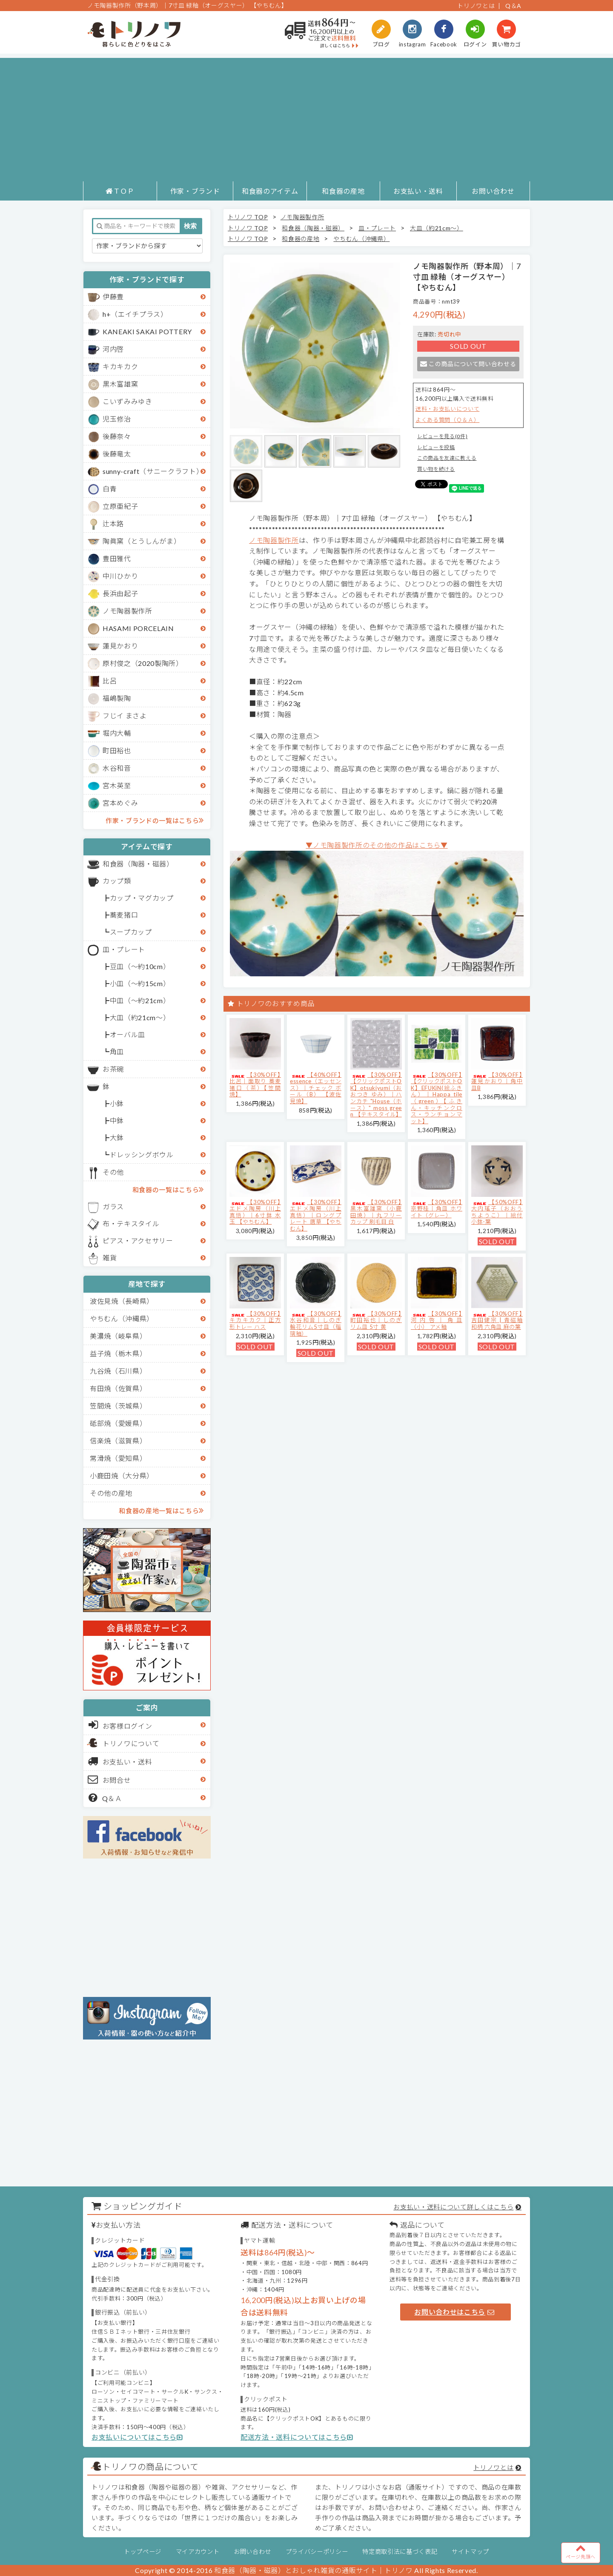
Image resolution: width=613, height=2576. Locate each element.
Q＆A (513, 5)
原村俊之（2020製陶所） (143, 663)
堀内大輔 (117, 733)
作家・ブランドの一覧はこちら (155, 820)
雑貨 (110, 1258)
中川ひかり (120, 576)
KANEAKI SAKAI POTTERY (147, 331)
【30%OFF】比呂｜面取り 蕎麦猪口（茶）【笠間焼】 (255, 1084)
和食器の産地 (343, 191)
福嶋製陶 (117, 698)
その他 (113, 1172)
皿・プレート (124, 949)
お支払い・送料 (418, 191)
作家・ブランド (195, 191)
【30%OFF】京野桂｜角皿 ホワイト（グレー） (436, 1209)
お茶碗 (113, 1069)
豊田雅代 (117, 558)
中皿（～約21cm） (140, 1000)
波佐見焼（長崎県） (122, 1301)
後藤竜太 (117, 454)
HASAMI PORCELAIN (138, 628)
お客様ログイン (120, 1724)
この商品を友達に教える (446, 458)
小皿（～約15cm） (140, 983)
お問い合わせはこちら (454, 2312)
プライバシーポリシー (317, 2551)
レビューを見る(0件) (442, 436)
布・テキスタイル (131, 1223)
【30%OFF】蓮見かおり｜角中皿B (497, 1081)
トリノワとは (476, 5)
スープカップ (131, 932)
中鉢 (117, 1120)
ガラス (113, 1206)
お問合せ (110, 1779)
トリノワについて (131, 1743)
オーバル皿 (127, 1034)
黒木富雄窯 (120, 384)
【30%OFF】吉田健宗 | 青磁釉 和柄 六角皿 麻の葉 (497, 1320)
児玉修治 (117, 419)
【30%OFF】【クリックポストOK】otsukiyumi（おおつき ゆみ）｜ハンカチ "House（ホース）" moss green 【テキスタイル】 (376, 1094)
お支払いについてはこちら (137, 2437)
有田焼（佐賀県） (118, 1388)
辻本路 (113, 523)
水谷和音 (117, 768)
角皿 (117, 1051)
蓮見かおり (120, 646)
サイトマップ (470, 2551)
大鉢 (117, 1137)
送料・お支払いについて (447, 408)
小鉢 (117, 1103)
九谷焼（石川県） (118, 1371)
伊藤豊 (113, 297)
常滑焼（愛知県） (118, 1458)
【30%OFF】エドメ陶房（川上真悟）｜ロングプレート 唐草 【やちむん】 (315, 1215)
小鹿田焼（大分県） (122, 1476)
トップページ (142, 2551)
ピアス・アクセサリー (138, 1240)
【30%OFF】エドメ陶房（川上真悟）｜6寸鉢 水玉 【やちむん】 (255, 1212)
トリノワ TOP (248, 217)
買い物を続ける (436, 469)
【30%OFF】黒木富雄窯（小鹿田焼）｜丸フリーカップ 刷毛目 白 (376, 1212)
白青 (110, 489)
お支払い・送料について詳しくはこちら (453, 2207)
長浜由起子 (120, 593)
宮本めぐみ (120, 803)
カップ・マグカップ (142, 898)
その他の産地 (111, 1493)
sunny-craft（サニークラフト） (153, 471)
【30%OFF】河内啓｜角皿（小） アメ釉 (436, 1320)
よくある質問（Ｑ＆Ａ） (447, 419)
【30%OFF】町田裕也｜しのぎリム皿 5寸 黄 (376, 1320)
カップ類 (117, 881)
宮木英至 (117, 785)
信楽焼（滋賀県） (118, 1441)
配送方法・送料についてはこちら (297, 2437)
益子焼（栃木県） (118, 1353)
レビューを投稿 (436, 447)
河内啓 (113, 349)
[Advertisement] (306, 117)
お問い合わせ (493, 191)
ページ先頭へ (581, 2551)
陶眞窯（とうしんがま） (141, 541)
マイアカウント (198, 2551)
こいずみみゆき (127, 401)
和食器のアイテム (270, 191)
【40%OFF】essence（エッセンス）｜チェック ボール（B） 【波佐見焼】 (315, 1087)
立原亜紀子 (120, 506)
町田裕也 (117, 750)
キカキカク (120, 366)
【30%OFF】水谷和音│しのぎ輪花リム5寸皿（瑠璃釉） (315, 1323)
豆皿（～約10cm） (140, 966)
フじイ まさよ (125, 715)
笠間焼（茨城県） (118, 1406)
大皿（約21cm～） (140, 1017)
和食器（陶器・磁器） (138, 864)
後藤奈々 (117, 436)
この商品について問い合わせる (468, 363)
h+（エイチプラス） (135, 314)
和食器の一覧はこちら (168, 1189)
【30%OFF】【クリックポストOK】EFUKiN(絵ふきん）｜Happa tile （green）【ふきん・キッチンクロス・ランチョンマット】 (436, 1097)
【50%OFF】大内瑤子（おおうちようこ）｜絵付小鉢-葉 (497, 1212)
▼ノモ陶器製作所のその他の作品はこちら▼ (376, 845)
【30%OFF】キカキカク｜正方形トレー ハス (255, 1320)
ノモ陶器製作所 (127, 611)
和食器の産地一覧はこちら (161, 1510)
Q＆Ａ (105, 1797)
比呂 (110, 681)
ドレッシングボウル (142, 1154)
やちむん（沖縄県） (122, 1318)
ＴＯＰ (120, 191)
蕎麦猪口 (124, 915)
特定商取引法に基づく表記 (399, 2551)
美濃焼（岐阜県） (118, 1336)
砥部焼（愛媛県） (118, 1423)
